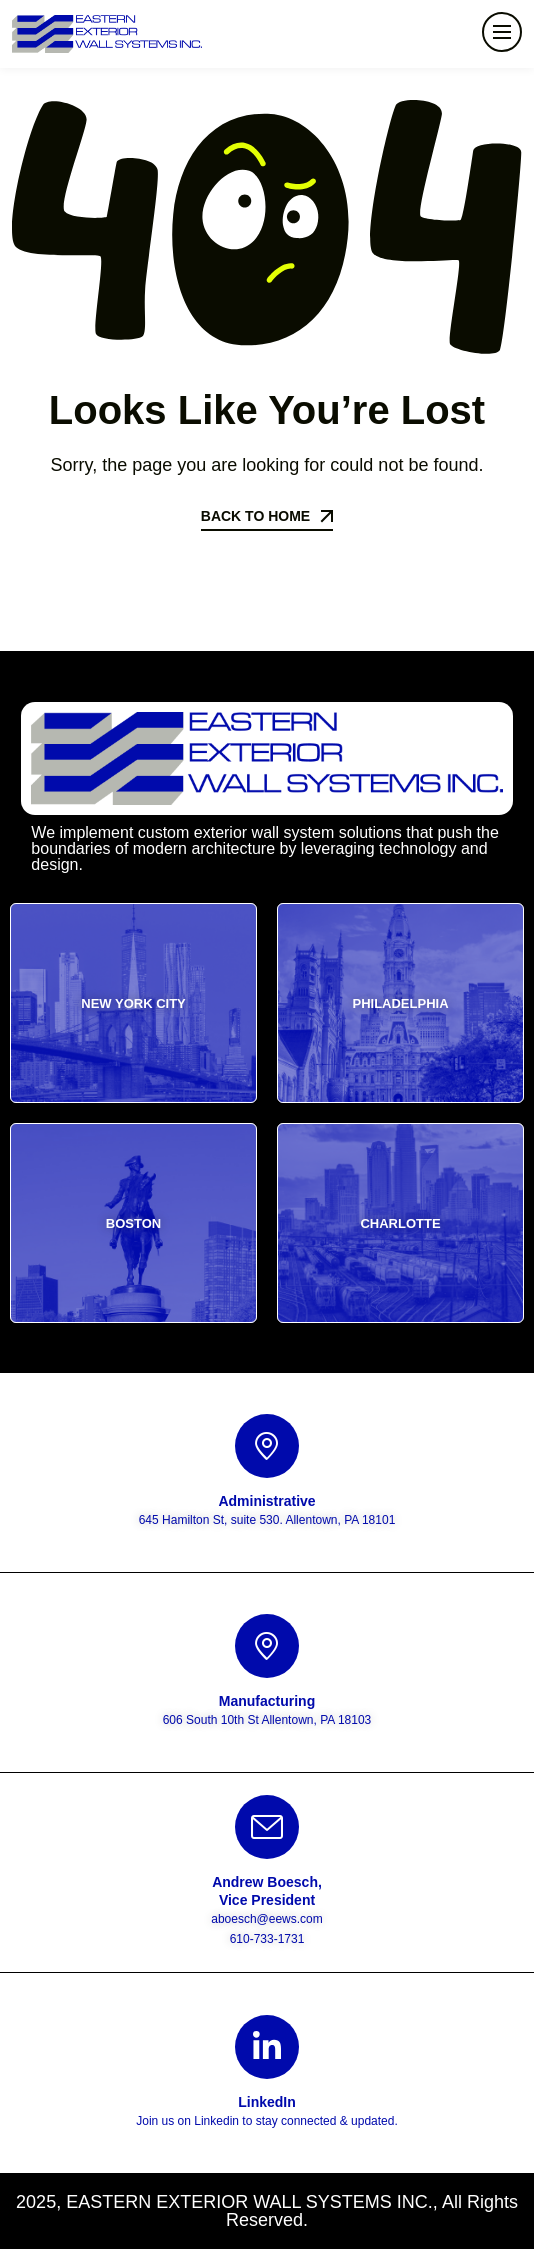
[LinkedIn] (267, 2047)
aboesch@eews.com (267, 1919)
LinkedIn (267, 2102)
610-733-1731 (267, 1939)
